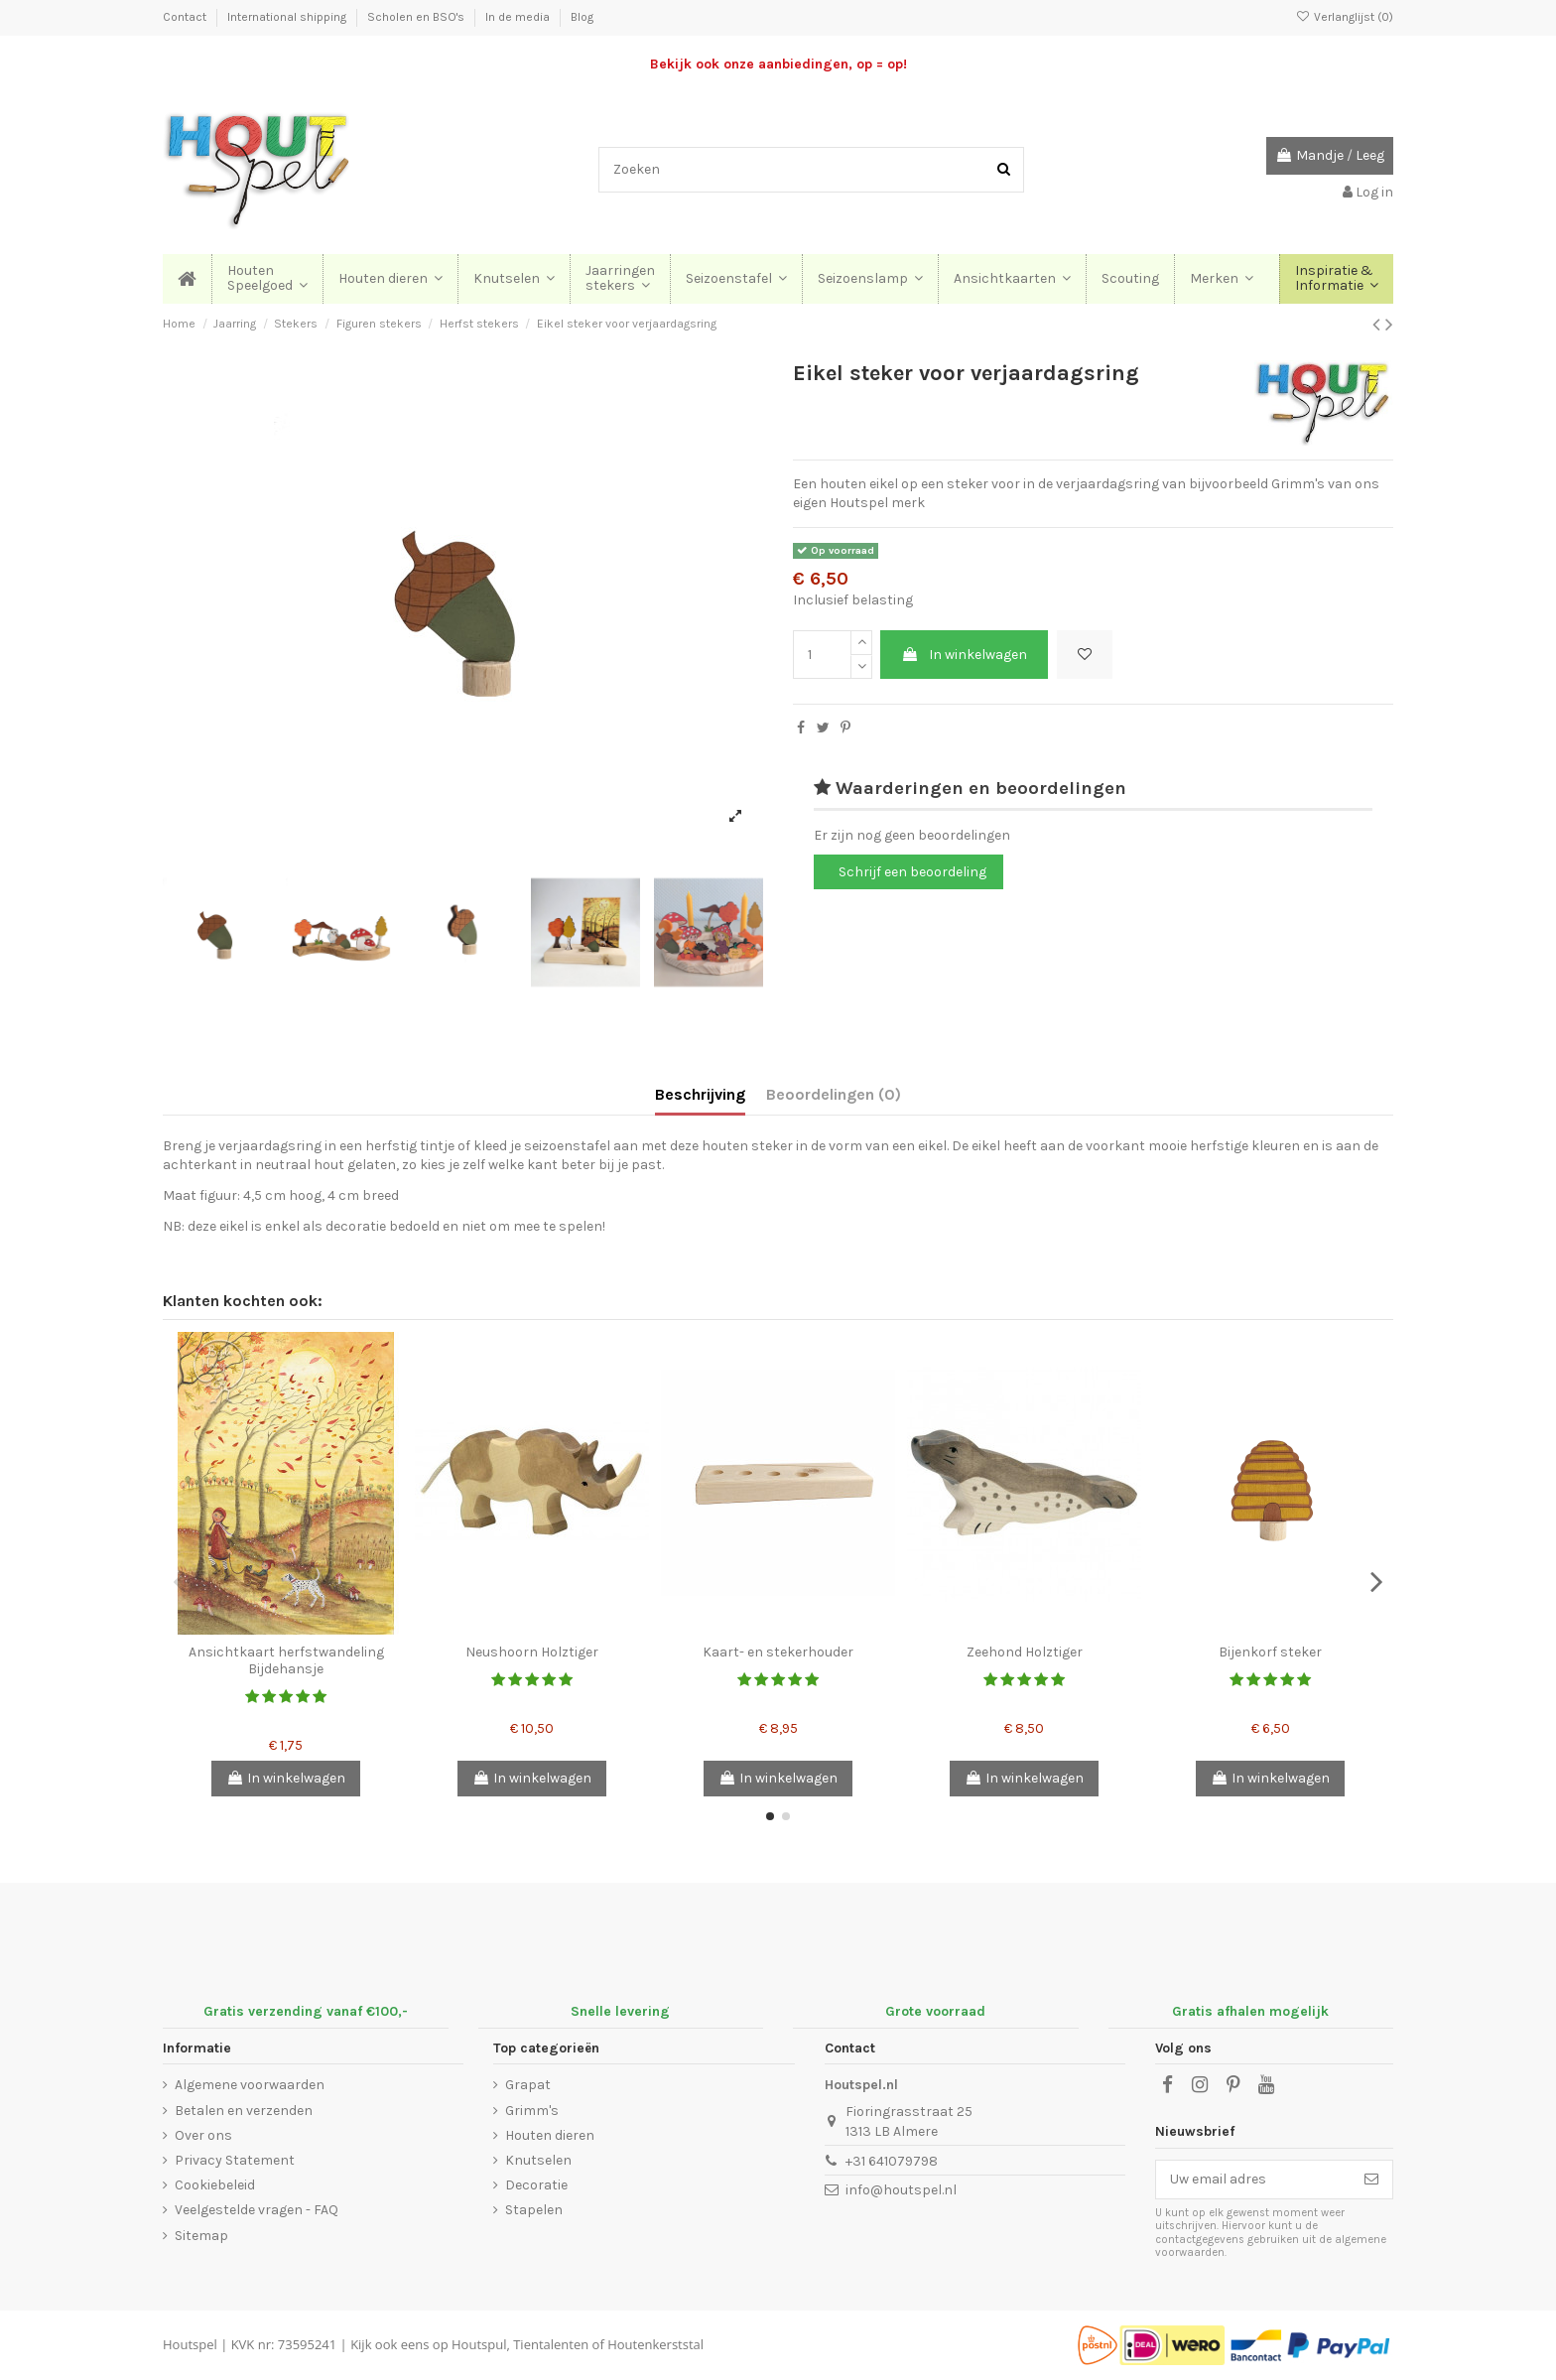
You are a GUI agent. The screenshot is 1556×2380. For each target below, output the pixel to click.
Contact (186, 17)
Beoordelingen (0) (833, 1094)
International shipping (288, 17)
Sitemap (201, 2235)
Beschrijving (700, 1094)
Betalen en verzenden (244, 2110)
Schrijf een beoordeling (912, 871)
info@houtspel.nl (901, 2190)
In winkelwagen (964, 654)
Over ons (203, 2135)
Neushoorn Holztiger (531, 1652)
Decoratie (536, 2185)
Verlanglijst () (1344, 17)
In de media (519, 17)
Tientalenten (550, 2344)
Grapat (528, 2084)
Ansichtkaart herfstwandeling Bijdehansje (286, 1660)
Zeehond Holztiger (1025, 1652)
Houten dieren (549, 2135)
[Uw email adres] (1253, 2179)
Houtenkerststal (655, 2344)
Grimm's (532, 2110)
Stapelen (534, 2209)
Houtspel (190, 2344)
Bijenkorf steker (1270, 1652)
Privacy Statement (235, 2160)
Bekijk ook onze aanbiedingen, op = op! (778, 64)
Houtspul (479, 2344)
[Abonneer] (1371, 2179)
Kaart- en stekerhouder (778, 1652)
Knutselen (538, 2160)
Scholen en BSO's (417, 17)
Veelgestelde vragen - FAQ (256, 2209)
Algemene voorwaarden (249, 2084)
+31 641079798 (891, 2161)
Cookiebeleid (215, 2185)
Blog (582, 17)
